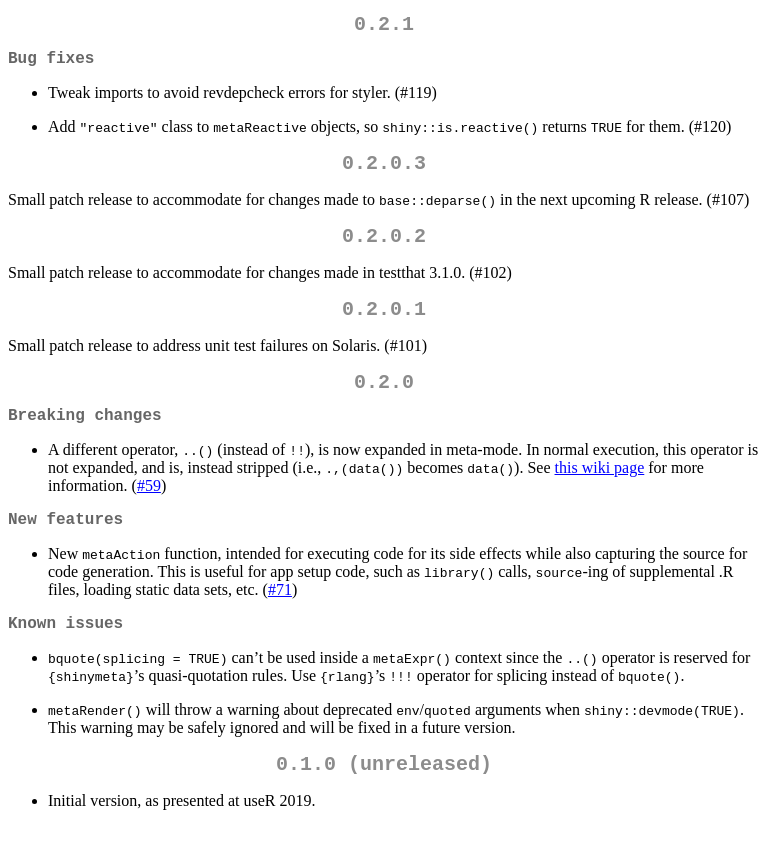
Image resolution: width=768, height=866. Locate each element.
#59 (149, 513)
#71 (280, 621)
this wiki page (600, 495)
